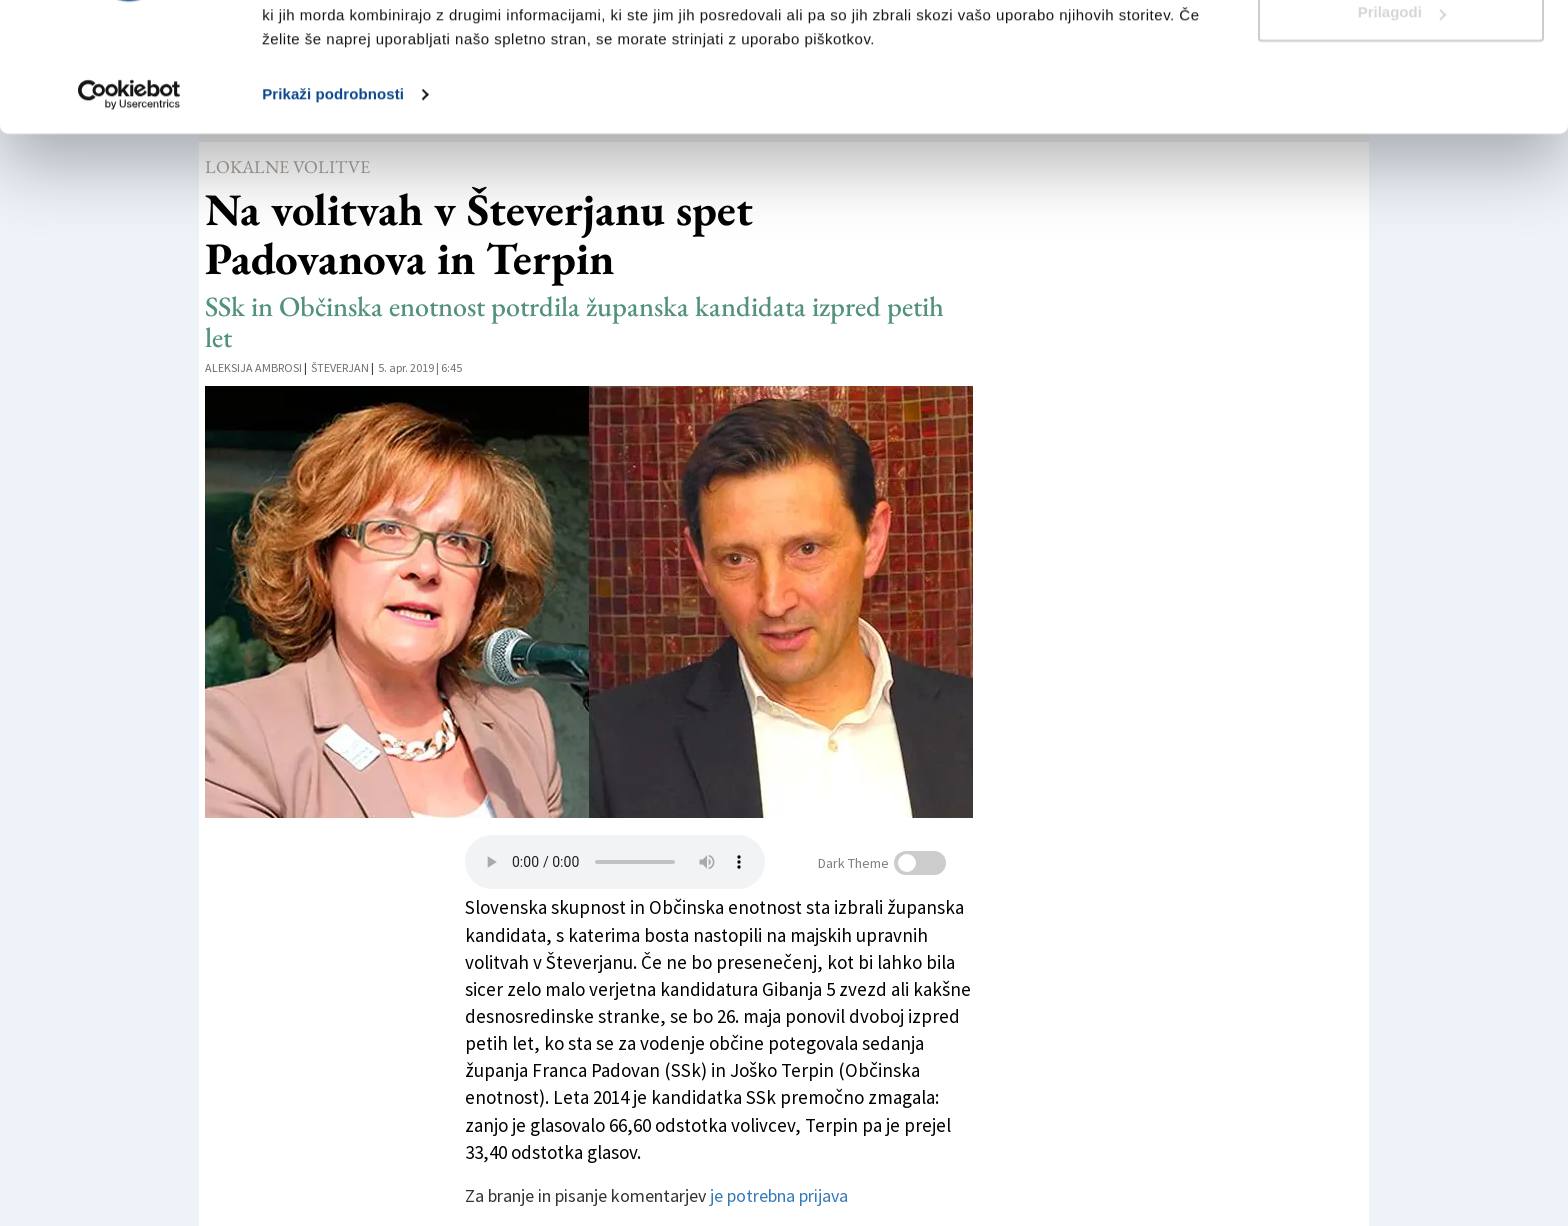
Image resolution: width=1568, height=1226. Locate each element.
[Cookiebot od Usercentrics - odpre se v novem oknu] (129, 200)
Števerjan (340, 367)
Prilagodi (1402, 118)
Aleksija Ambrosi (253, 367)
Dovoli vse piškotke (1401, 52)
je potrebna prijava (779, 1195)
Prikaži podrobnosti (333, 199)
